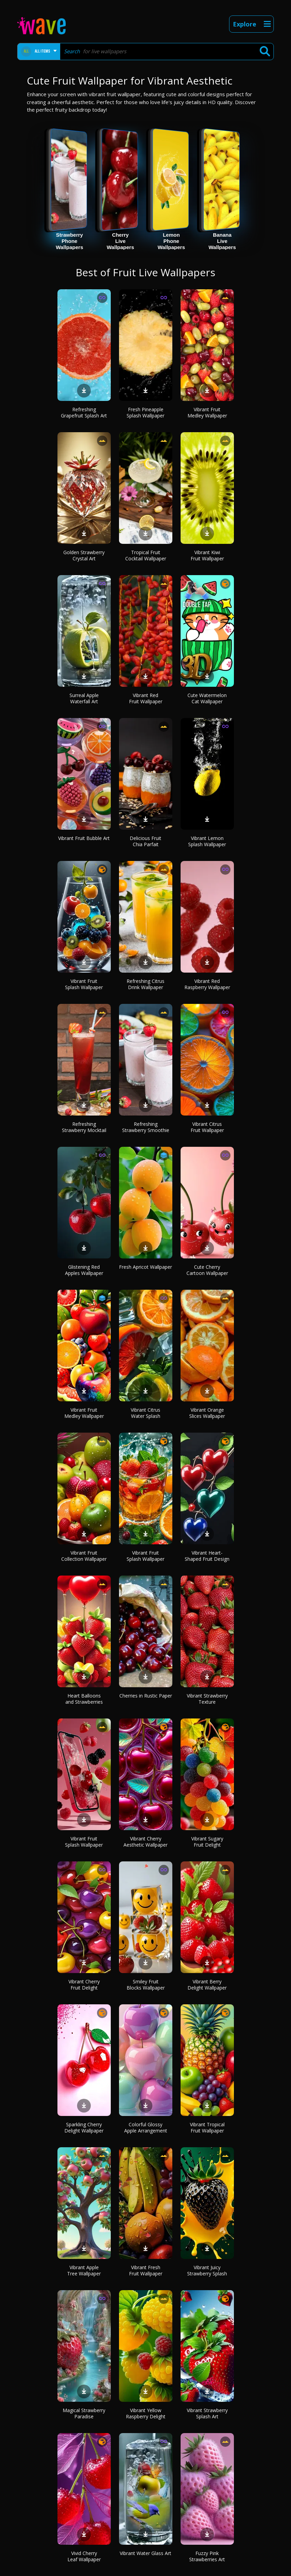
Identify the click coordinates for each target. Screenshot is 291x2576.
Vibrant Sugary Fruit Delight (207, 1841)
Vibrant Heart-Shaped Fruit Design (207, 1555)
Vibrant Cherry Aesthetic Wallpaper (145, 1841)
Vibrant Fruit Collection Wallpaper (84, 1555)
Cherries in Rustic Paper (145, 1695)
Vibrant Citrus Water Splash (145, 1413)
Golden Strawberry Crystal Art (84, 555)
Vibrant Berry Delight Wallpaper (207, 1984)
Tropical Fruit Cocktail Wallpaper (145, 555)
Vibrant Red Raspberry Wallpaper (207, 984)
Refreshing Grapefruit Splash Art (84, 412)
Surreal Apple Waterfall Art (84, 698)
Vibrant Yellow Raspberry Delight (145, 2413)
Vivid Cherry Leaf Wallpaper (84, 2556)
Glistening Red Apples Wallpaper (84, 1270)
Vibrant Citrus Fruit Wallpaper (207, 1127)
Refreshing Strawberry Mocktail (84, 1127)
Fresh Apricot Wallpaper (145, 1267)
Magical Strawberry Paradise (84, 2413)
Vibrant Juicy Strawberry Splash (207, 2270)
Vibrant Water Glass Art (145, 2553)
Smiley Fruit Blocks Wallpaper (146, 1984)
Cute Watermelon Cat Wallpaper (207, 698)
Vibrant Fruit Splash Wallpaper (84, 984)
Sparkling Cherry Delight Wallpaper (84, 2127)
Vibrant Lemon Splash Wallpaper (207, 841)
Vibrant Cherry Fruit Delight (84, 1984)
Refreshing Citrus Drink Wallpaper (145, 984)
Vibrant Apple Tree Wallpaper (84, 2270)
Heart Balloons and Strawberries (84, 1698)
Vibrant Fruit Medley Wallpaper (207, 412)
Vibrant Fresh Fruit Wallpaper (145, 2270)
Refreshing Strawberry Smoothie (145, 1127)
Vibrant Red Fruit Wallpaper (145, 698)
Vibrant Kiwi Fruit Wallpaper (207, 555)
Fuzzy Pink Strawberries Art (207, 2556)
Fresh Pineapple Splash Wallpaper (145, 412)
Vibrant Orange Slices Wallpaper (207, 1413)
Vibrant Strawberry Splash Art (207, 2413)
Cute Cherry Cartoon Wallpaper (207, 1270)
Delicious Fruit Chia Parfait (145, 841)
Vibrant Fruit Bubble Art (84, 838)
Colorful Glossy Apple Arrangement (145, 2127)
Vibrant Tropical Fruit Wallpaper (207, 2127)
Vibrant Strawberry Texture (207, 1698)
